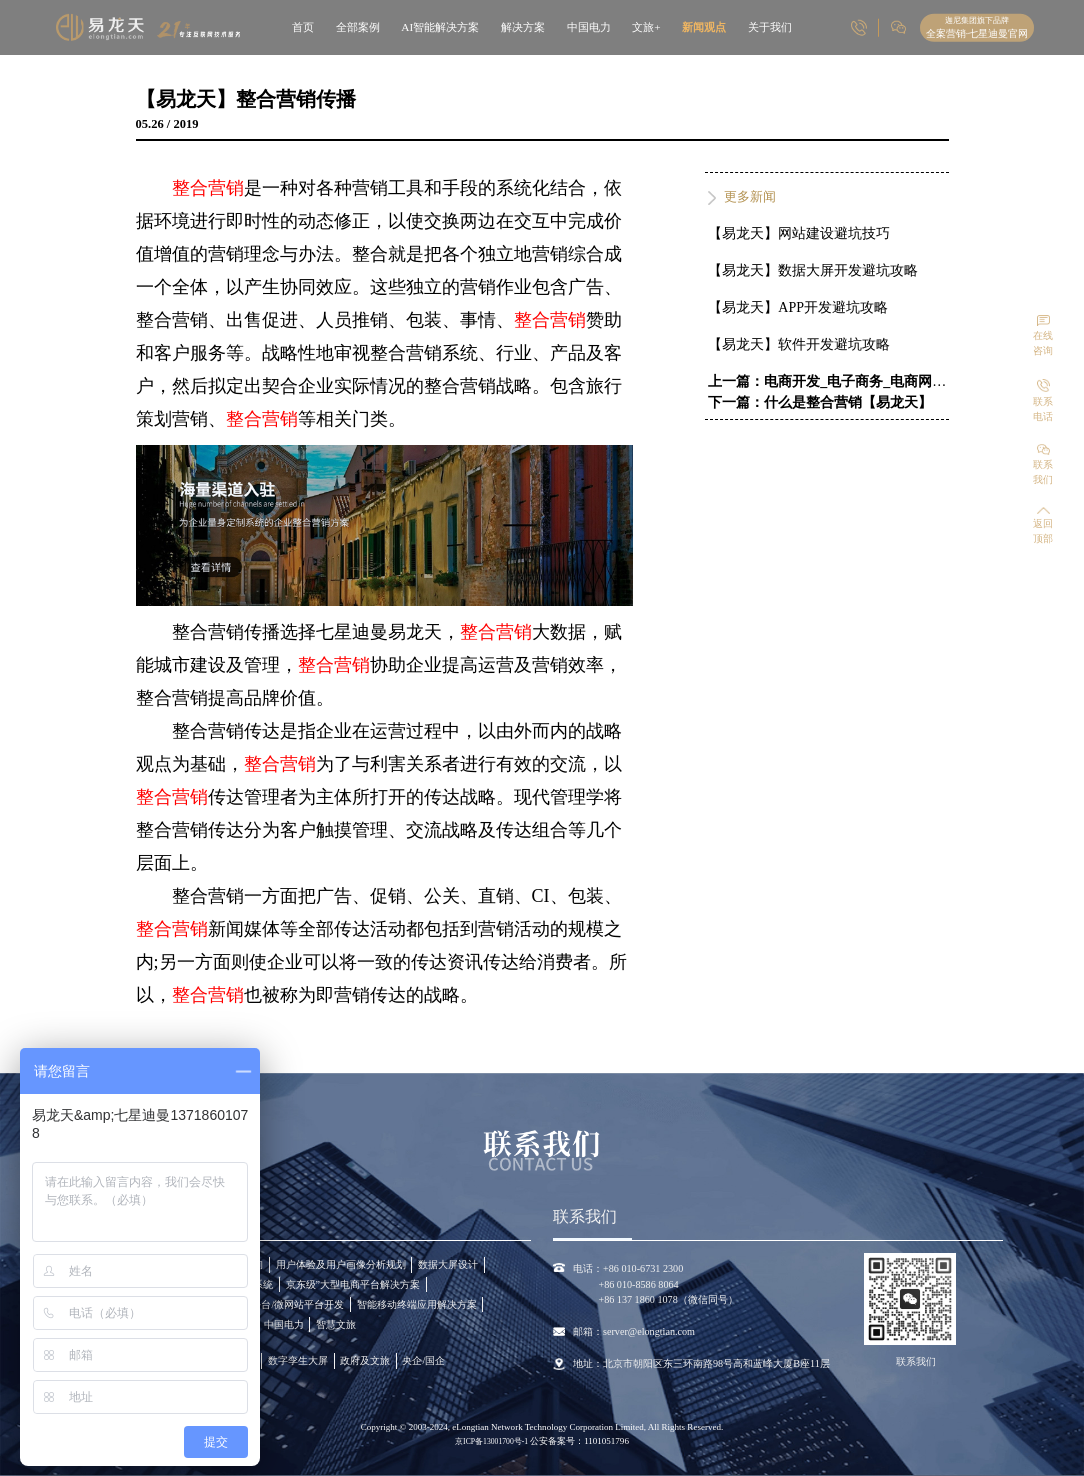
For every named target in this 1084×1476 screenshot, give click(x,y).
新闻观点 (704, 27)
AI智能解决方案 (440, 27)
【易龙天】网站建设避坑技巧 (799, 233)
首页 (303, 27)
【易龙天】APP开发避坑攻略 (798, 307)
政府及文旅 (365, 1360)
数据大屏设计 (448, 1264)
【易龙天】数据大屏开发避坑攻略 (813, 270)
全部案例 (358, 27)
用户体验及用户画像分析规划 (341, 1264)
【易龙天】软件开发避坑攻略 (799, 344)
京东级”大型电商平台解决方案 (353, 1284)
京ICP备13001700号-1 (492, 1441)
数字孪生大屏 (298, 1360)
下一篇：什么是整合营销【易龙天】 (820, 402)
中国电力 (589, 27)
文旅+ (646, 27)
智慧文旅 (336, 1324)
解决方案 (523, 27)
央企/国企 (423, 1360)
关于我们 (770, 27)
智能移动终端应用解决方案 (417, 1304)
